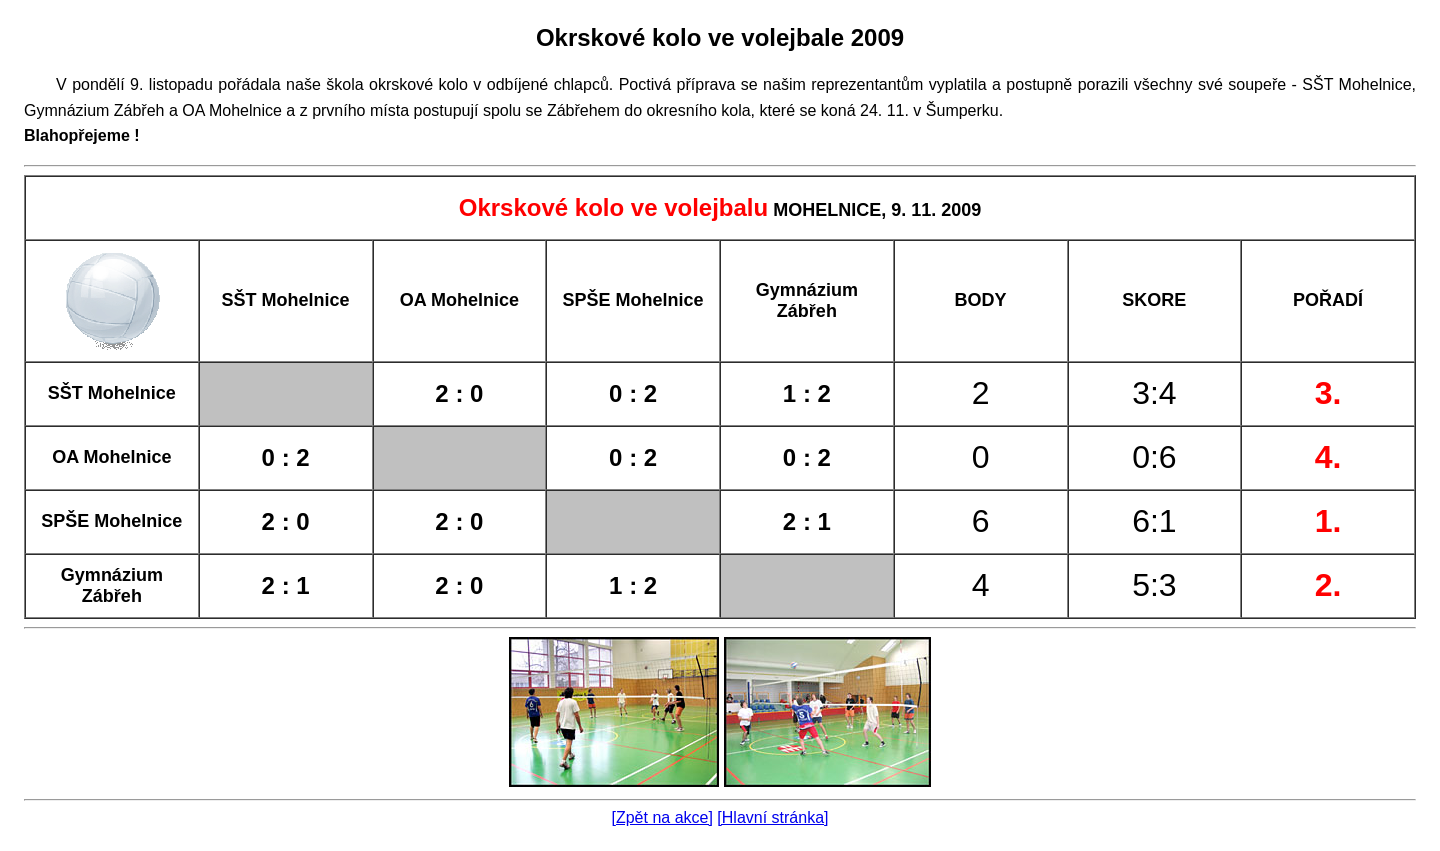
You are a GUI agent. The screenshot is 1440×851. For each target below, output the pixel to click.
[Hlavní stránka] (772, 817)
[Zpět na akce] (662, 817)
